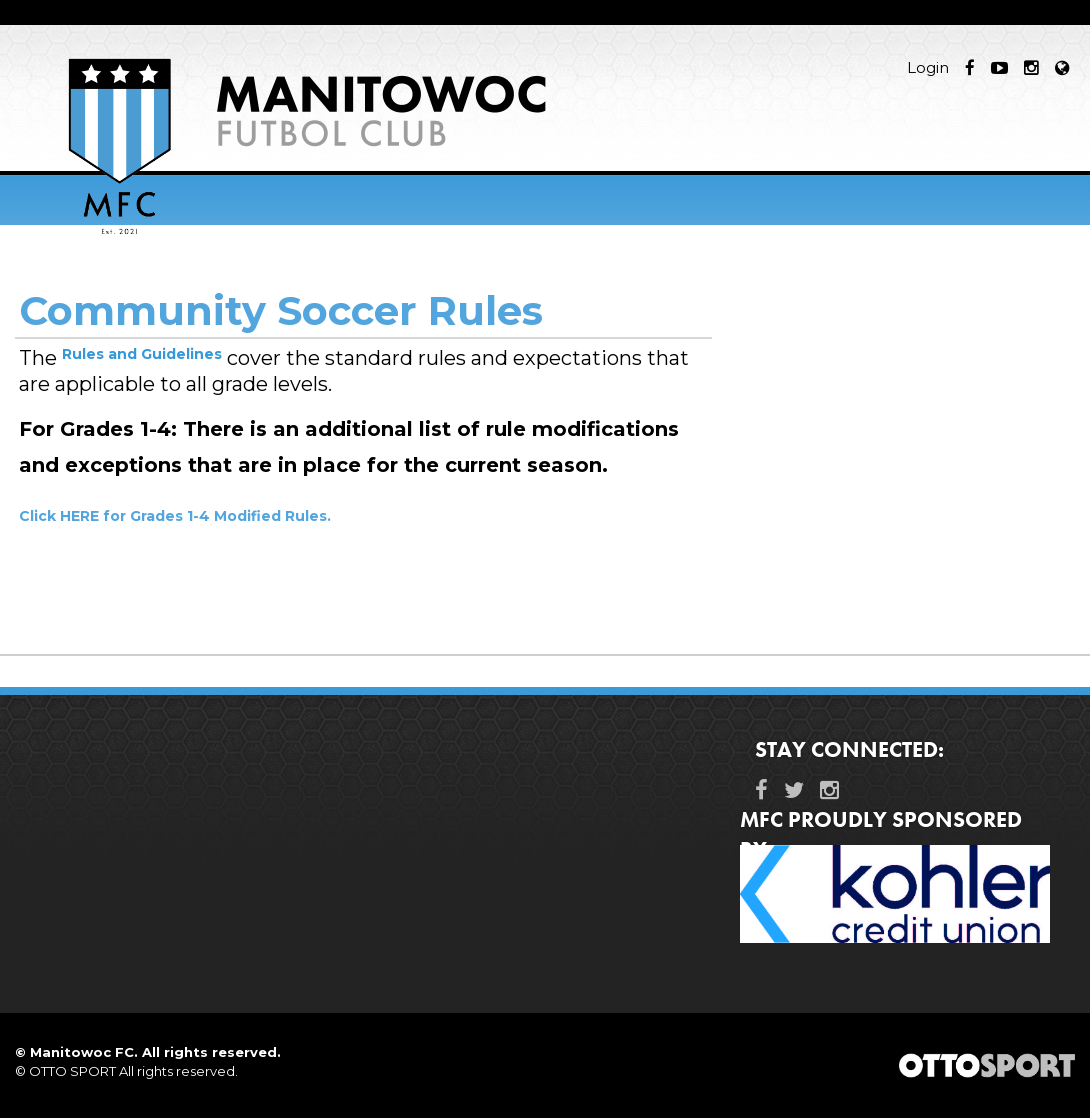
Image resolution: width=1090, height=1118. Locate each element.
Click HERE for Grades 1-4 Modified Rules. (175, 516)
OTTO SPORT (72, 1071)
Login (928, 67)
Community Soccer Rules (281, 310)
